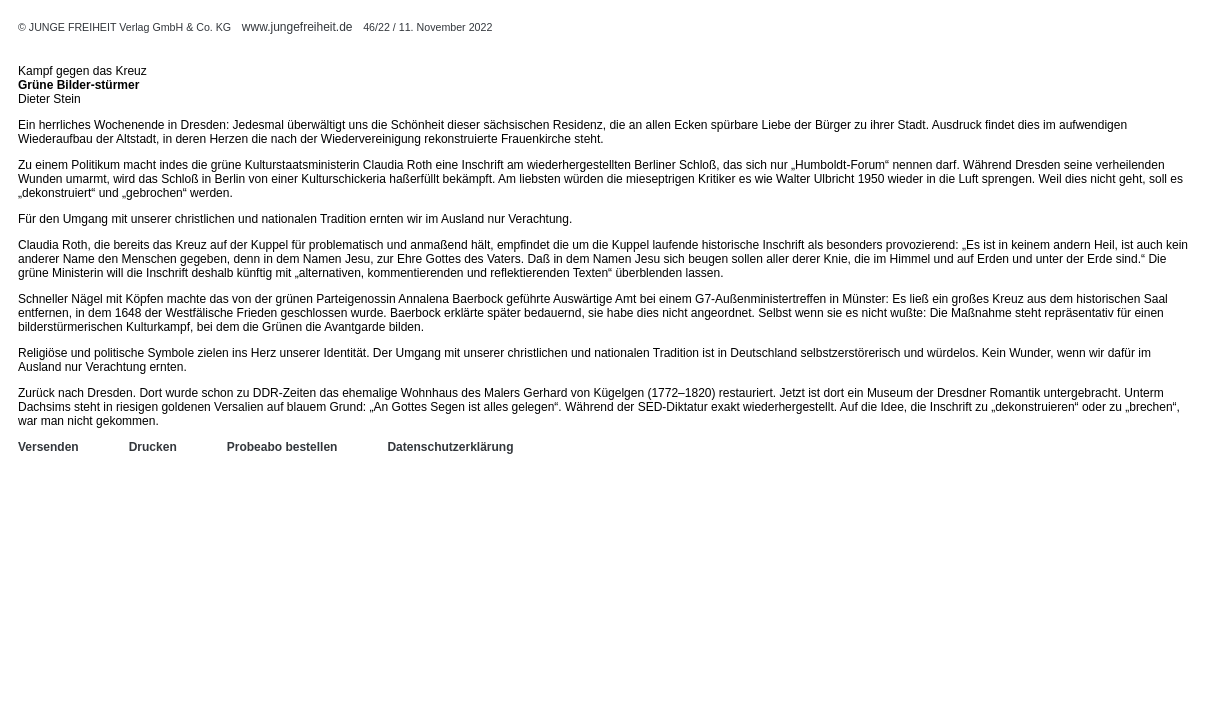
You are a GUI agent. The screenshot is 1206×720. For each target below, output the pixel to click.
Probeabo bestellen (282, 447)
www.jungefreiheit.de (297, 27)
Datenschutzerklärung (450, 447)
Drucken (153, 447)
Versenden (48, 447)
